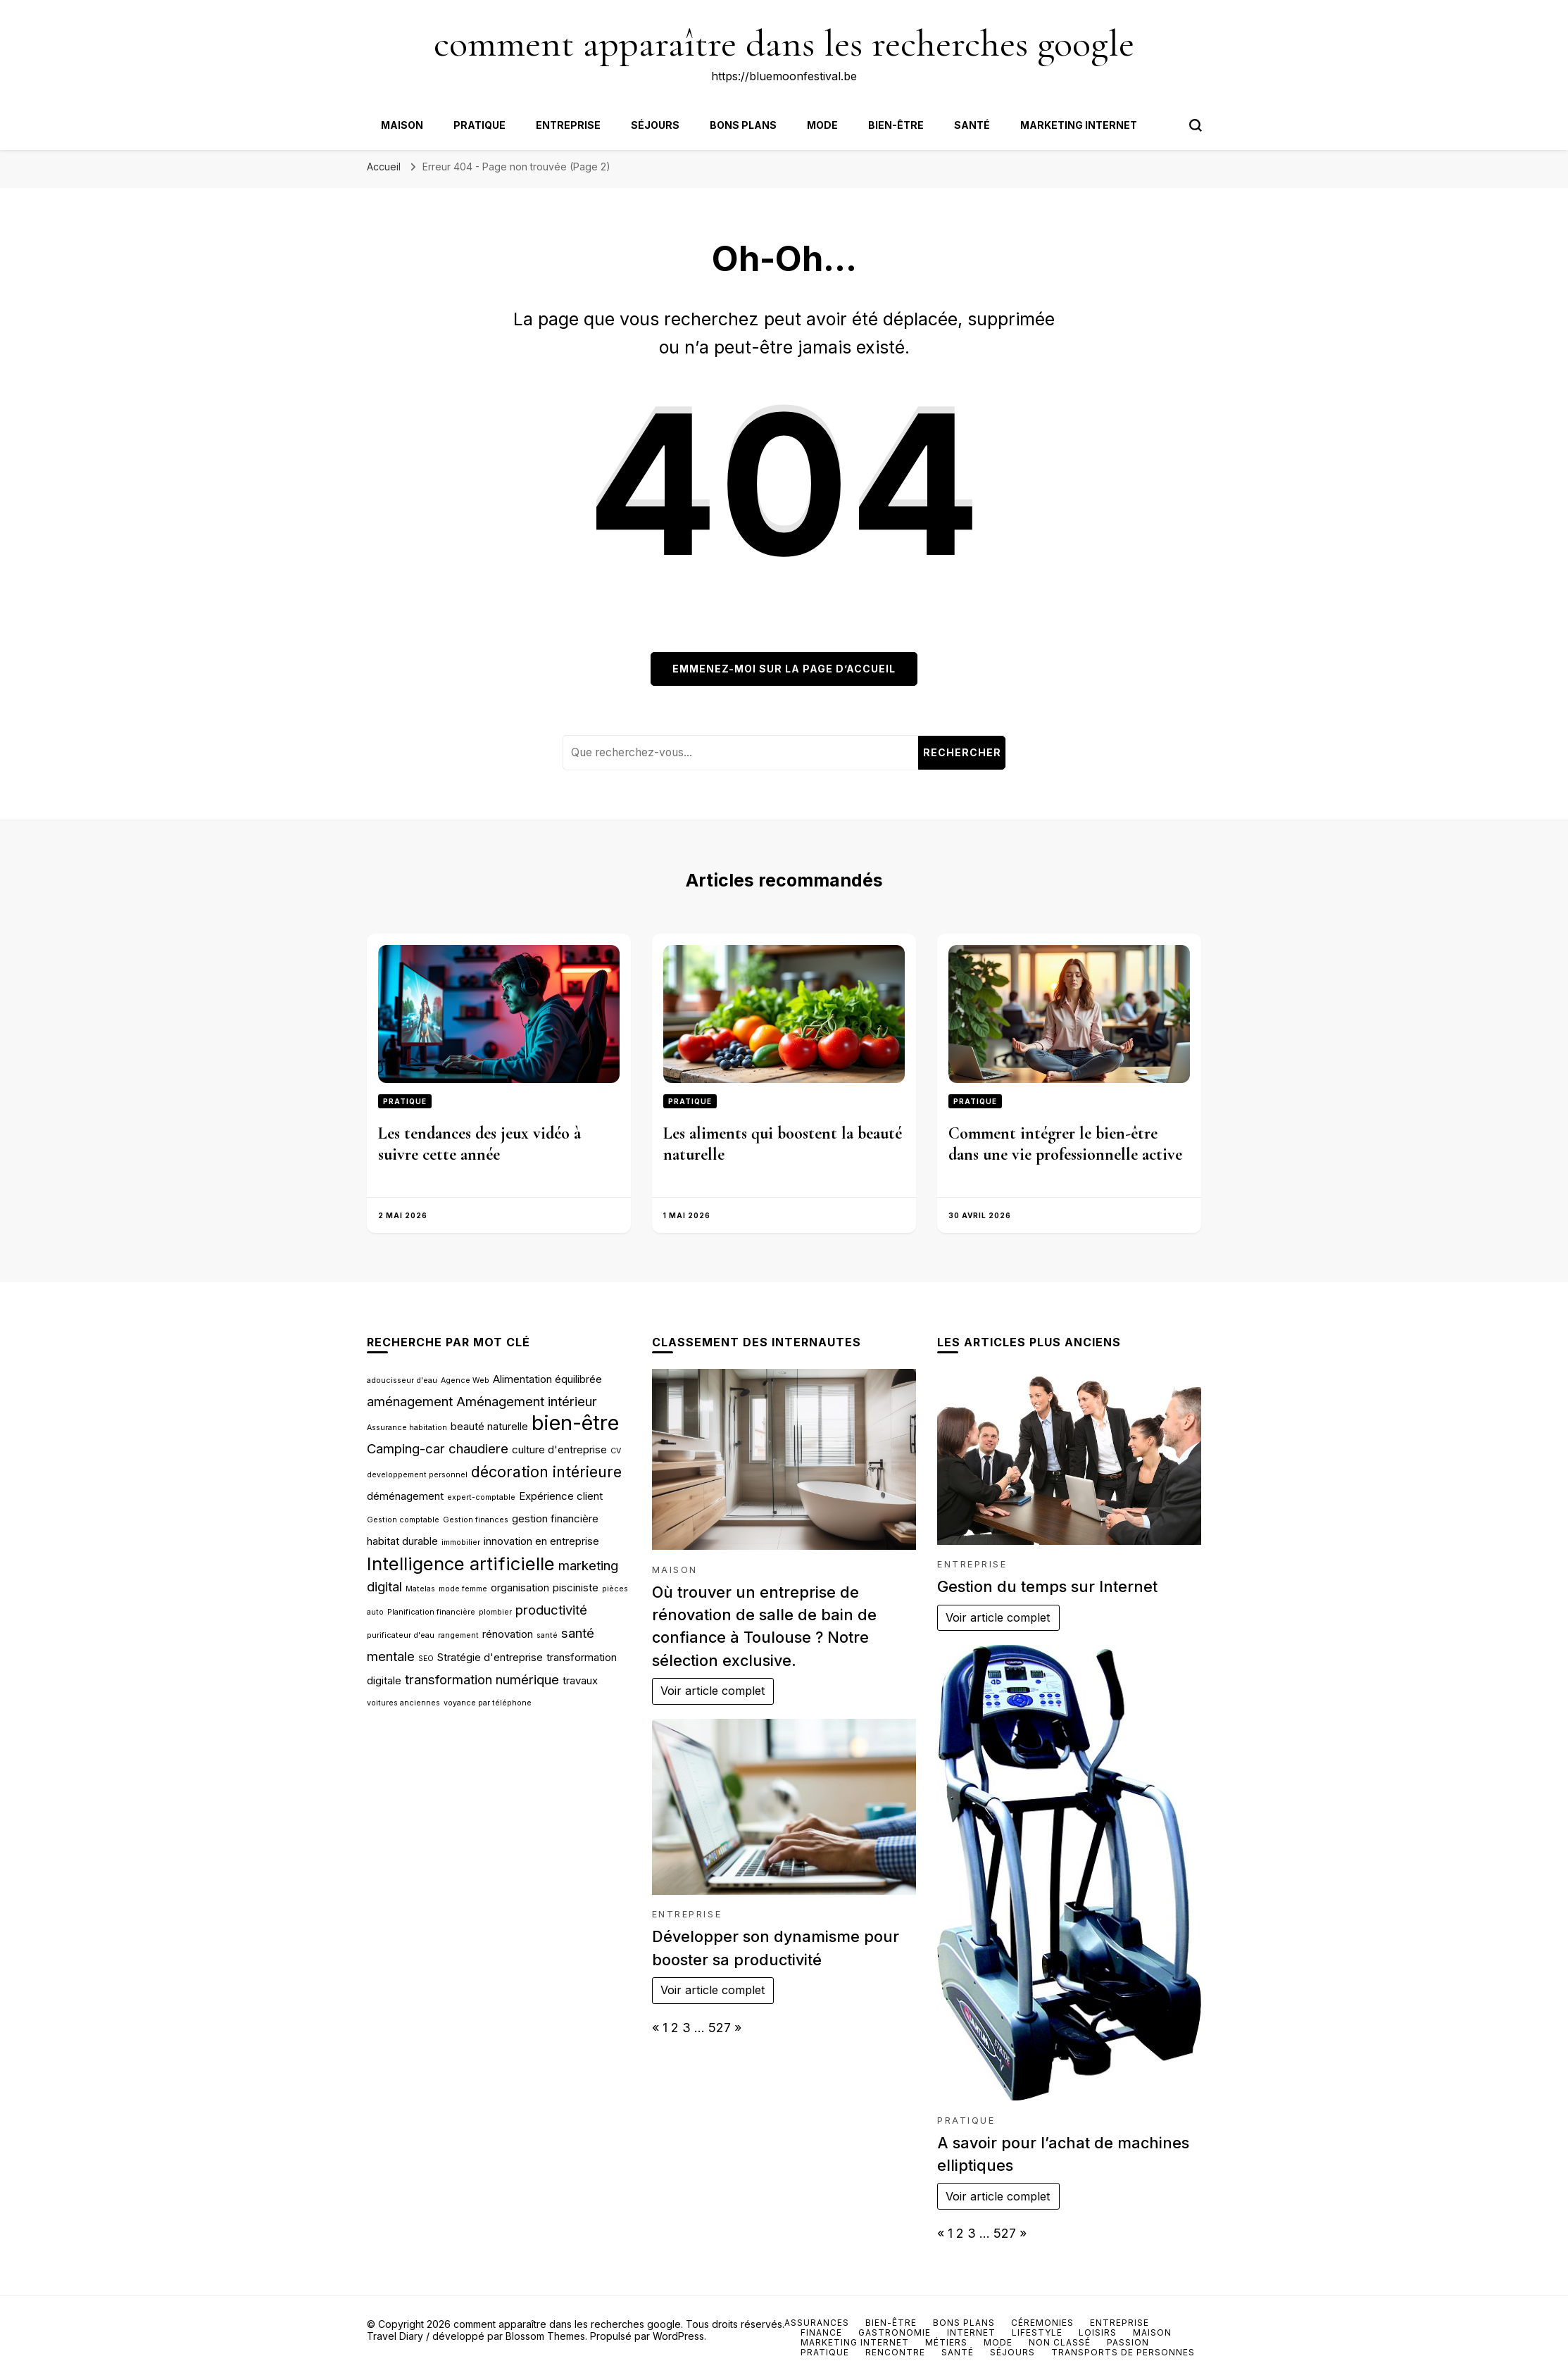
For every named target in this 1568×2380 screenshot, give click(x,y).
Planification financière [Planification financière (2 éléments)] (431, 1612)
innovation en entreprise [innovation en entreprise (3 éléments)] (541, 1541)
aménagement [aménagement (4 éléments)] (410, 1401)
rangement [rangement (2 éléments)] (458, 1635)
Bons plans (743, 125)
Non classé (1060, 2342)
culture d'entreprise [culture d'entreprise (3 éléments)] (559, 1449)
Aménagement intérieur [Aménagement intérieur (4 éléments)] (526, 1401)
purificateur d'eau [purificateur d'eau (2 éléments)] (400, 1635)
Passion (1128, 2342)
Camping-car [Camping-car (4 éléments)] (406, 1448)
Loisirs (1098, 2332)
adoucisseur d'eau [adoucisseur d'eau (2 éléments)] (402, 1380)
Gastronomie (894, 2332)
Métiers (946, 2342)
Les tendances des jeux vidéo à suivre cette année (479, 1144)
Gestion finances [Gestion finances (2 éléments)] (475, 1519)
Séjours (655, 125)
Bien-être (896, 125)
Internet (971, 2332)
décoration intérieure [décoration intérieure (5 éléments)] (546, 1472)
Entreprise (568, 125)
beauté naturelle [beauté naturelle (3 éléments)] (489, 1426)
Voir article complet (712, 1691)
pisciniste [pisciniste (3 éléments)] (575, 1587)
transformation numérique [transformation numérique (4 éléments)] (482, 1679)
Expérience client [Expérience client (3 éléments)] (561, 1496)
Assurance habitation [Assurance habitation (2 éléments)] (407, 1427)
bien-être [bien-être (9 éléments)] (575, 1422)
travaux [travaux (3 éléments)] (580, 1680)
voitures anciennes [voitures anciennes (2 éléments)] (403, 1703)
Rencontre (895, 2352)
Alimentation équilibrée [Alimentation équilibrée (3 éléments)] (547, 1379)
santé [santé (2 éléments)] (547, 1635)
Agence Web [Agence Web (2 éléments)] (465, 1380)
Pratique (479, 125)
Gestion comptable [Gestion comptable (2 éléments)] (403, 1519)
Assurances (816, 2322)
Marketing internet (1078, 125)
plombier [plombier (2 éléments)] (495, 1612)
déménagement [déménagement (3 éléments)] (405, 1496)
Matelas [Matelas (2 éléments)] (420, 1588)
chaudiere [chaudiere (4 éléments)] (478, 1448)
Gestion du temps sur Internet (1047, 1586)
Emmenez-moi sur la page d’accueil (784, 669)
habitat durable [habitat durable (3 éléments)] (402, 1541)
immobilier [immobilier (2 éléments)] (460, 1542)
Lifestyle (1037, 2332)
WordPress (678, 2336)
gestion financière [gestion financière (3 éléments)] (555, 1518)
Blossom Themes (545, 2336)
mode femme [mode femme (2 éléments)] (463, 1588)
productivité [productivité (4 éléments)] (551, 1609)
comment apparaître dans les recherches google (784, 43)
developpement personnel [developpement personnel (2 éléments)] (417, 1474)
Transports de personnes (1123, 2352)
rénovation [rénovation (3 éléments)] (507, 1634)
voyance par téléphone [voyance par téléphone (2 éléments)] (488, 1703)
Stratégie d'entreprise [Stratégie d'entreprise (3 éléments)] (490, 1657)
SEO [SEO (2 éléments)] (426, 1658)
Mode (822, 125)
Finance (821, 2332)
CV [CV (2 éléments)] (615, 1450)
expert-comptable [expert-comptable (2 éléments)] (481, 1497)
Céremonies (1042, 2322)
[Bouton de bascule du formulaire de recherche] (1195, 125)
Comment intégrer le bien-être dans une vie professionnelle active (1065, 1144)
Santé (972, 125)
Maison (402, 125)
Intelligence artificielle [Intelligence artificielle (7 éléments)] (461, 1563)
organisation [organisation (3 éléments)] (520, 1587)
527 (719, 2027)
